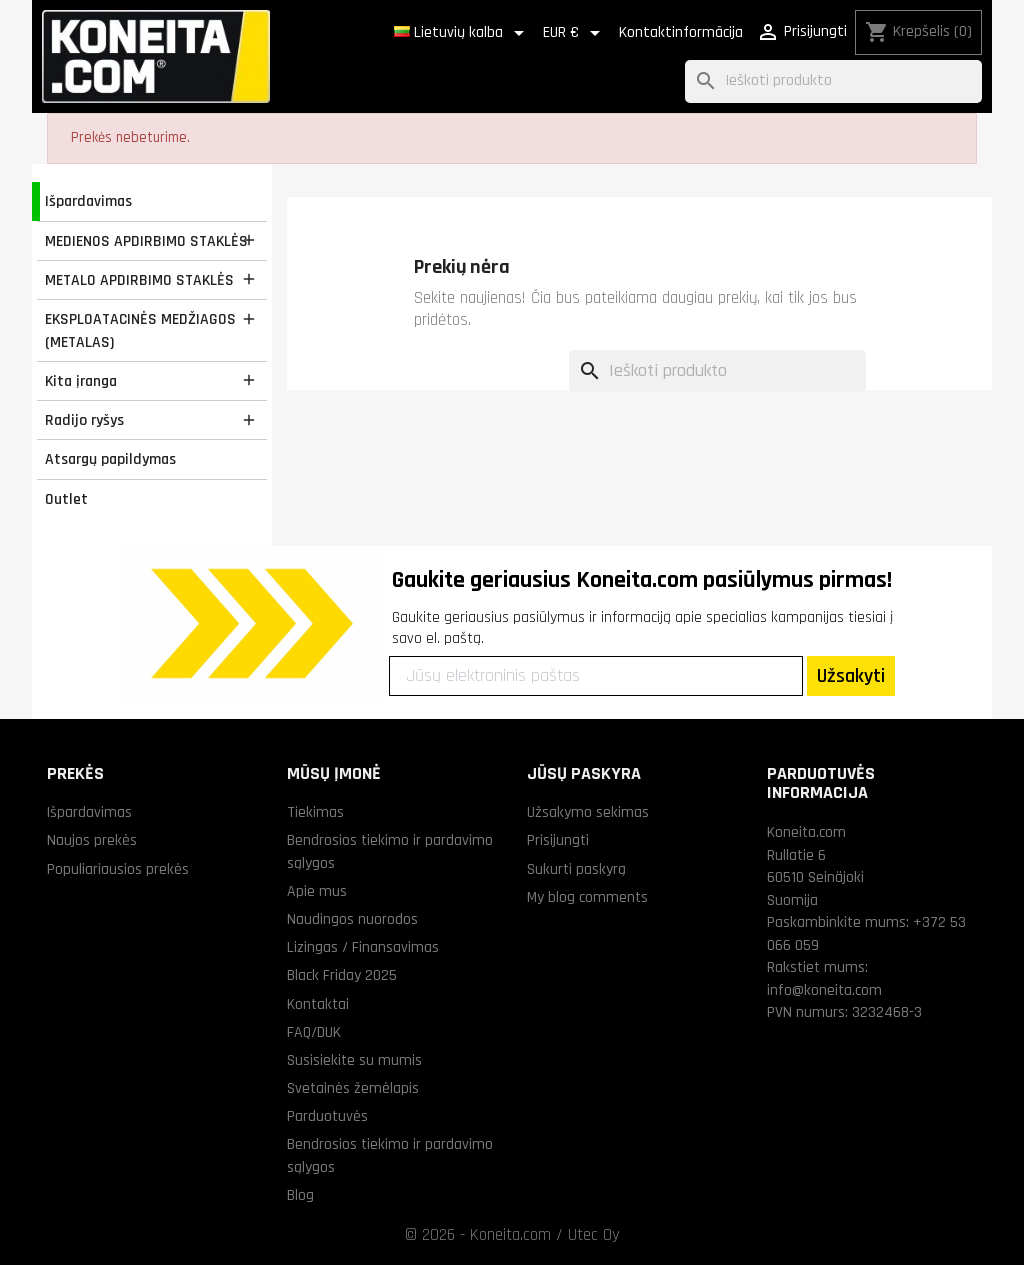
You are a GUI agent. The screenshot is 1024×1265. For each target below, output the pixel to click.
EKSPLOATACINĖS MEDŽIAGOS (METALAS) (140, 330)
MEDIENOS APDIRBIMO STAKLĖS (146, 241)
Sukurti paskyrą (576, 869)
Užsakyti (851, 676)
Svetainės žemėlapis (353, 1088)
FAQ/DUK (314, 1032)
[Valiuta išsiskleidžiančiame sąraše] (575, 33)
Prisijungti (558, 840)
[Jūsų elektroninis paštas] (596, 676)
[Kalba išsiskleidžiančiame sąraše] (462, 33)
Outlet (66, 499)
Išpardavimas (88, 201)
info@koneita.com (824, 990)
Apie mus (317, 891)
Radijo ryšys (84, 420)
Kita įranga (81, 381)
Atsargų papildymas (110, 459)
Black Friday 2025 (342, 975)
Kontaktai (318, 1004)
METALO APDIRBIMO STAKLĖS (139, 280)
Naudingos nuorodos (352, 919)
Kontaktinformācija (681, 32)
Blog (300, 1195)
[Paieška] (833, 81)
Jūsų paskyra (584, 773)
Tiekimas (315, 812)
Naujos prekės (92, 840)
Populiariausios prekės (118, 869)
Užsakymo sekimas (588, 812)
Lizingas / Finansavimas (363, 947)
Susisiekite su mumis (354, 1060)
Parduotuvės (327, 1116)
